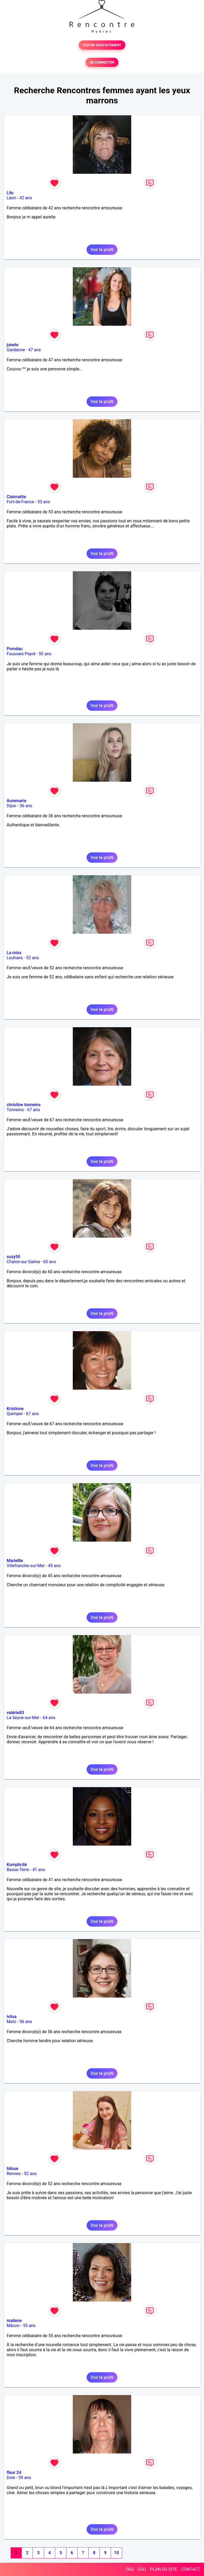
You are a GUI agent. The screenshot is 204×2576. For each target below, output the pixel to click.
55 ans (29, 2325)
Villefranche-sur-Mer (26, 1565)
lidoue (12, 2168)
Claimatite (16, 496)
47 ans (34, 349)
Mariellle (15, 1560)
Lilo (10, 192)
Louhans (15, 957)
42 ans (25, 197)
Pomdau (15, 648)
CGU (142, 2569)
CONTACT (190, 2569)
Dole (11, 2477)
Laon (11, 197)
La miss (14, 952)
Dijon (11, 805)
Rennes (14, 2173)
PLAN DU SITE (163, 2569)
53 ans (43, 501)
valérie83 (15, 1712)
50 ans (45, 653)
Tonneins (15, 1109)
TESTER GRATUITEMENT (102, 45)
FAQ (130, 2569)
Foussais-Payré (21, 653)
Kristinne (15, 1408)
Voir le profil (102, 249)
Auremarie (16, 800)
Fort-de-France (20, 501)
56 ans (25, 2021)
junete (12, 344)
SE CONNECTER (102, 62)
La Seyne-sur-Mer (23, 1717)
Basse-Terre (18, 1869)
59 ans (24, 2477)
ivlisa (11, 2016)
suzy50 (13, 1256)
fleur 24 (14, 2472)
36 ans (26, 805)
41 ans (38, 1869)
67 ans (33, 1109)
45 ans (54, 1565)
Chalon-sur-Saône (23, 1261)
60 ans (49, 1261)
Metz (11, 2021)
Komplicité (17, 1864)
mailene (14, 2320)
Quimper (15, 1413)
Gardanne (16, 349)
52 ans (32, 957)
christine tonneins (24, 1104)
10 (116, 2552)
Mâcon (13, 2325)
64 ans (49, 1717)
